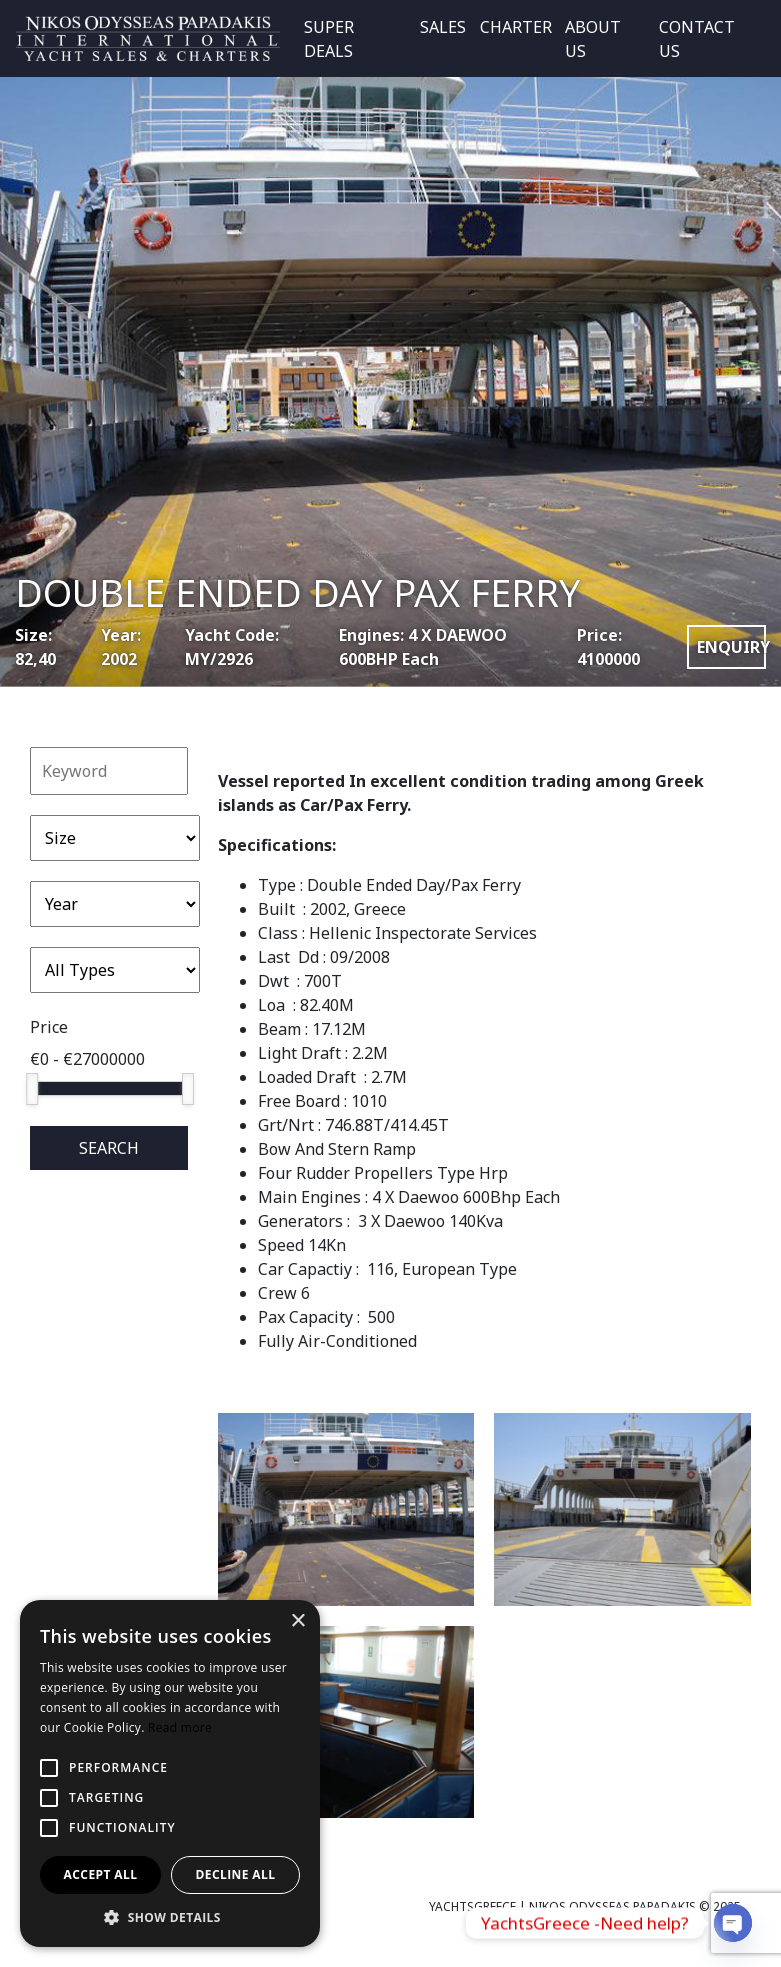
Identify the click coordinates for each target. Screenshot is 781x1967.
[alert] (170, 1773)
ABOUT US (593, 39)
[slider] (32, 1089)
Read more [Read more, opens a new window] (180, 1727)
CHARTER (516, 27)
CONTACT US (697, 39)
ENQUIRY (731, 647)
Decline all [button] (236, 1874)
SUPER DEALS (329, 39)
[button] (170, 1917)
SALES (443, 27)
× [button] (297, 1621)
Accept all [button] (101, 1874)
